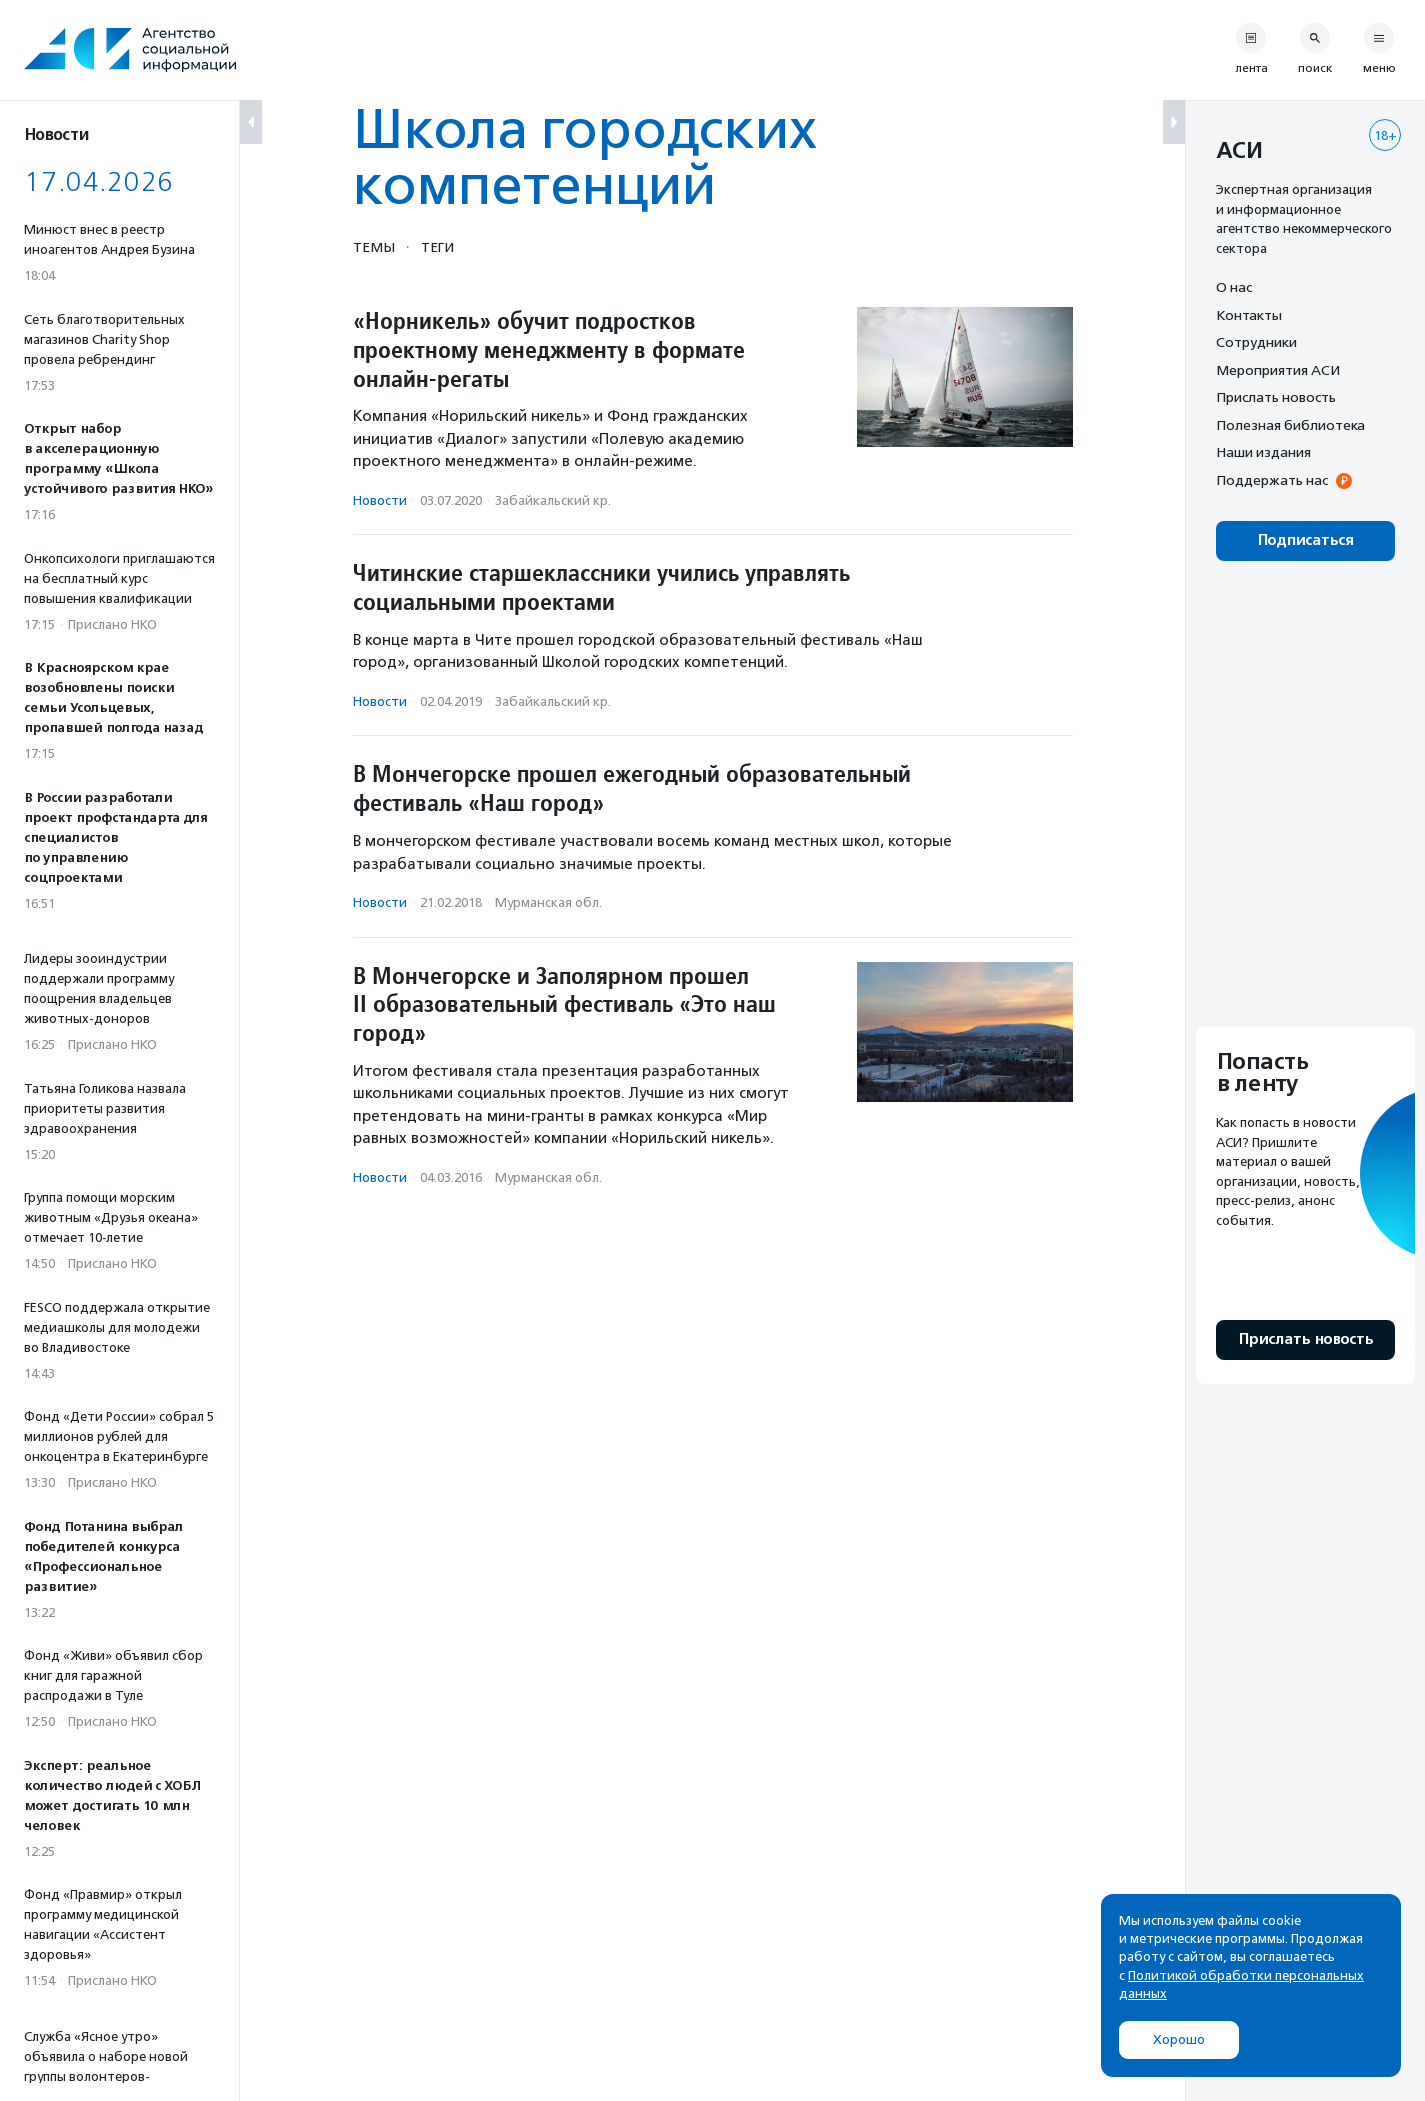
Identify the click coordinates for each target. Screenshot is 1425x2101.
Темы (374, 247)
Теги (437, 247)
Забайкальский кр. (553, 500)
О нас (1234, 287)
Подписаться (1305, 540)
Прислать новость (1276, 397)
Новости (380, 500)
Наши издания (1263, 452)
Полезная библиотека (1290, 425)
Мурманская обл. (548, 902)
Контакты (1249, 315)
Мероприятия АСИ (1278, 370)
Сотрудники (1256, 342)
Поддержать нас (1272, 480)
